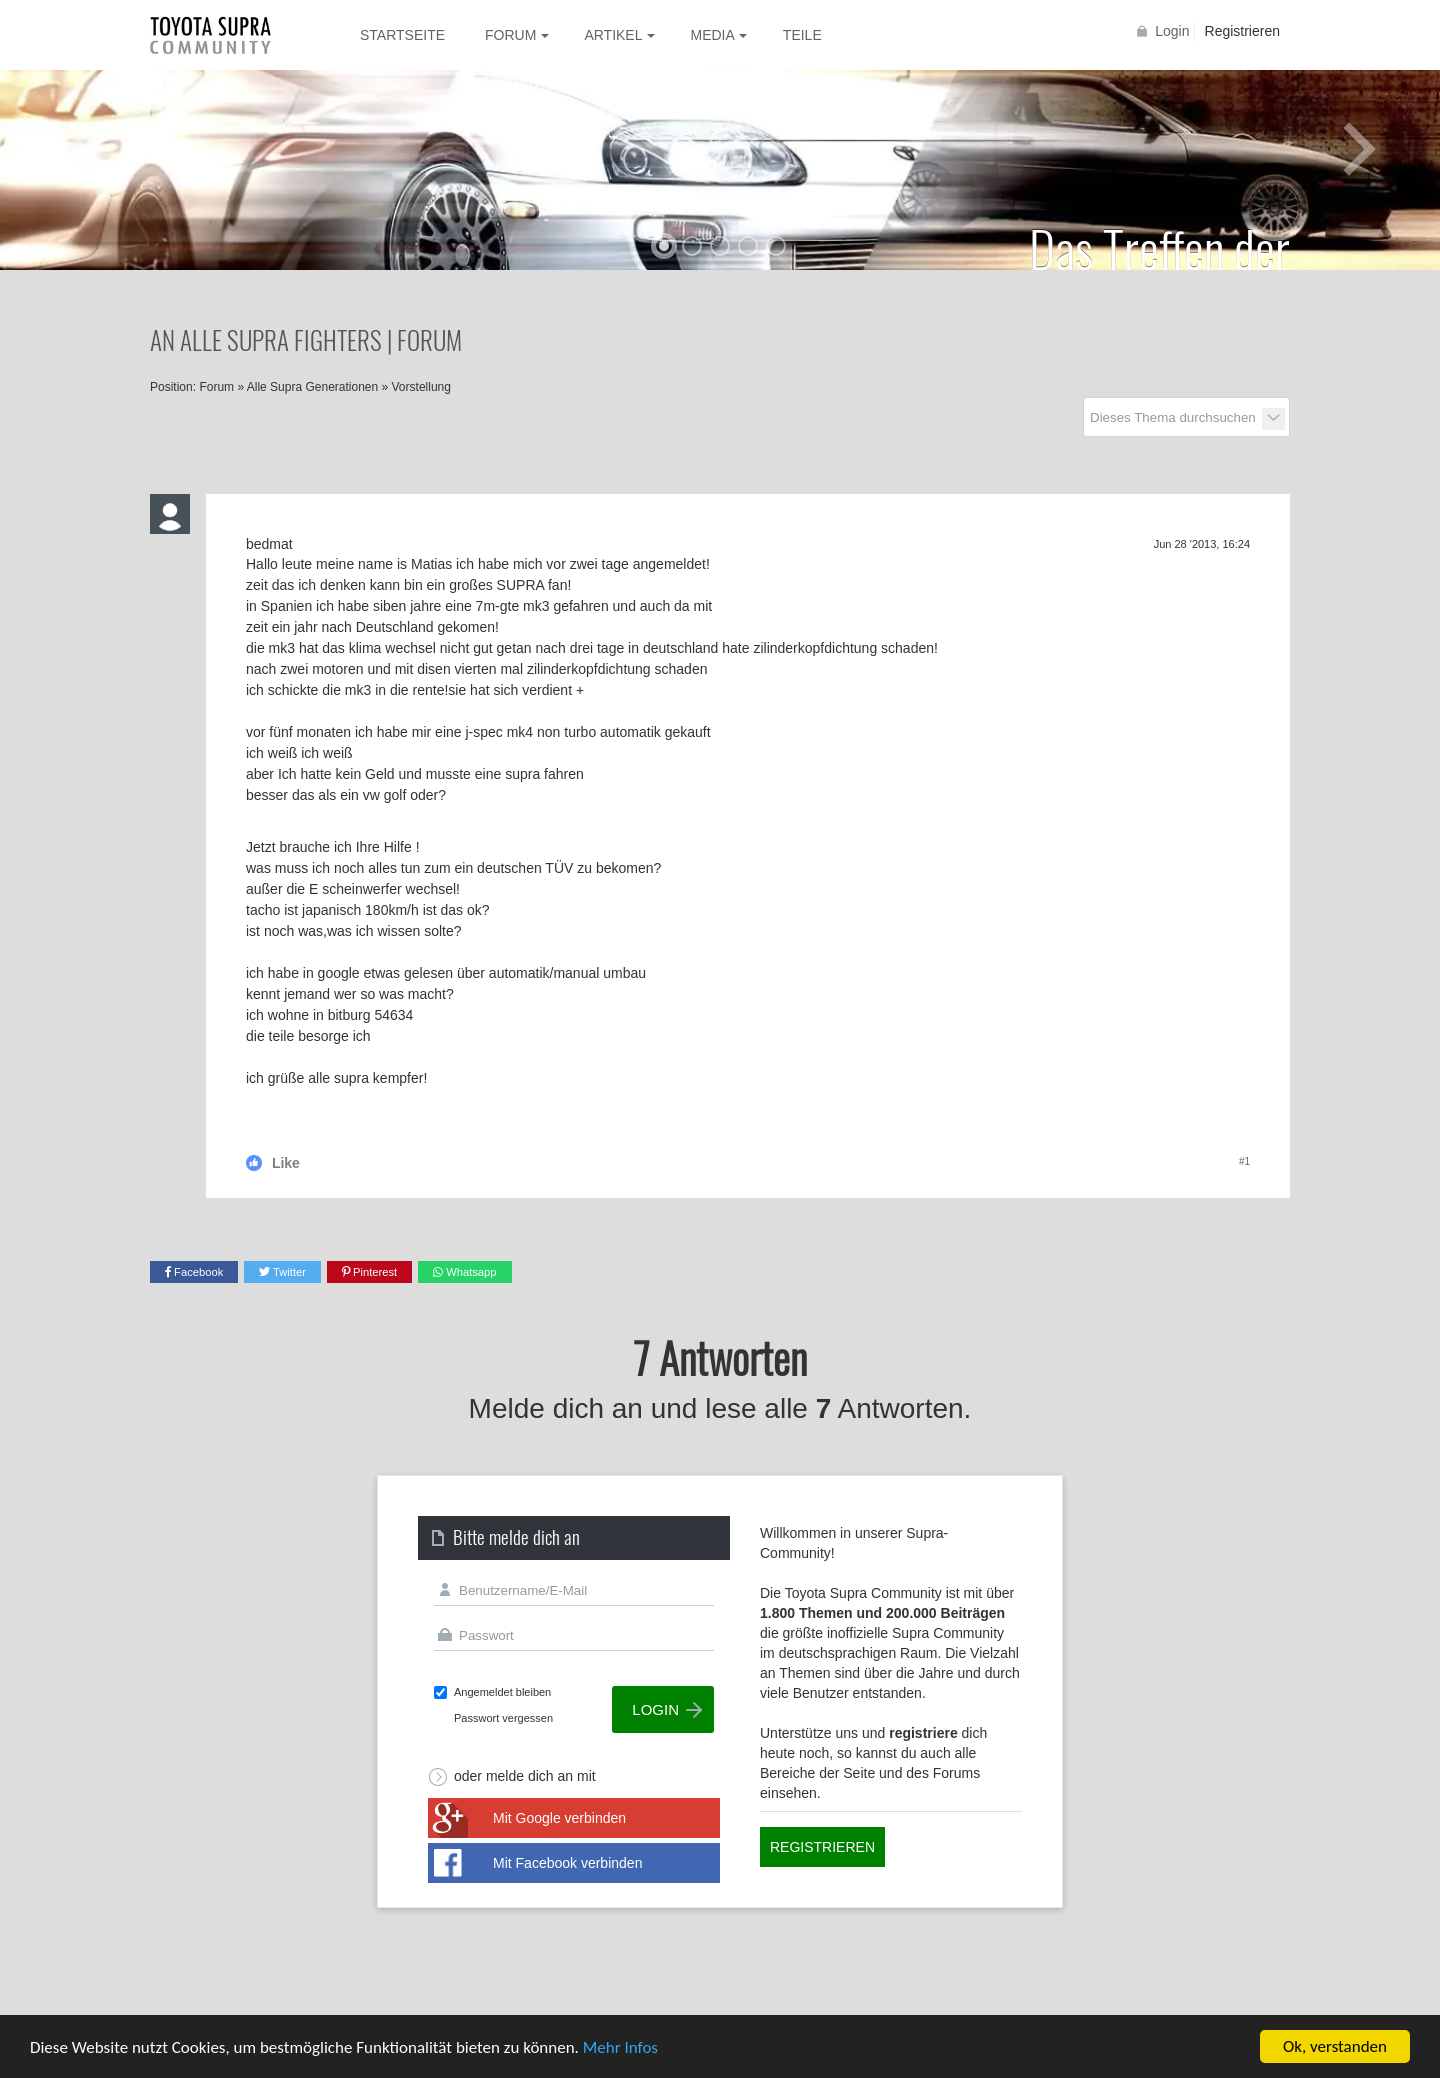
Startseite (402, 35)
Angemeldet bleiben (502, 1692)
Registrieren (1242, 31)
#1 (1244, 1161)
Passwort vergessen (503, 1718)
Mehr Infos (620, 2047)
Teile (802, 35)
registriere (923, 1733)
